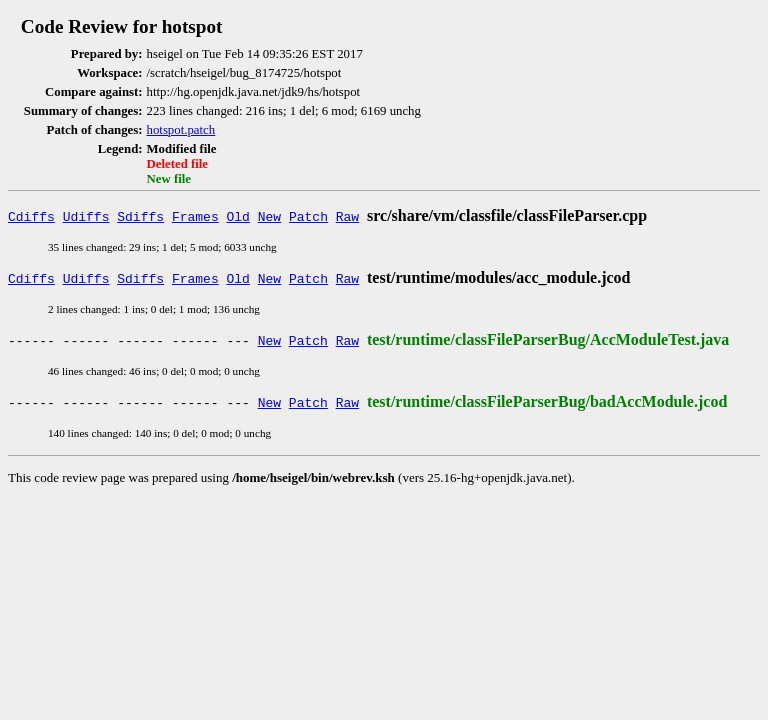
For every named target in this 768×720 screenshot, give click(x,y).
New (269, 216)
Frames (195, 216)
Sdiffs (140, 216)
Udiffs (86, 216)
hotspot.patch (181, 130)
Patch (308, 216)
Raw (347, 216)
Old (238, 216)
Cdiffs (31, 216)
